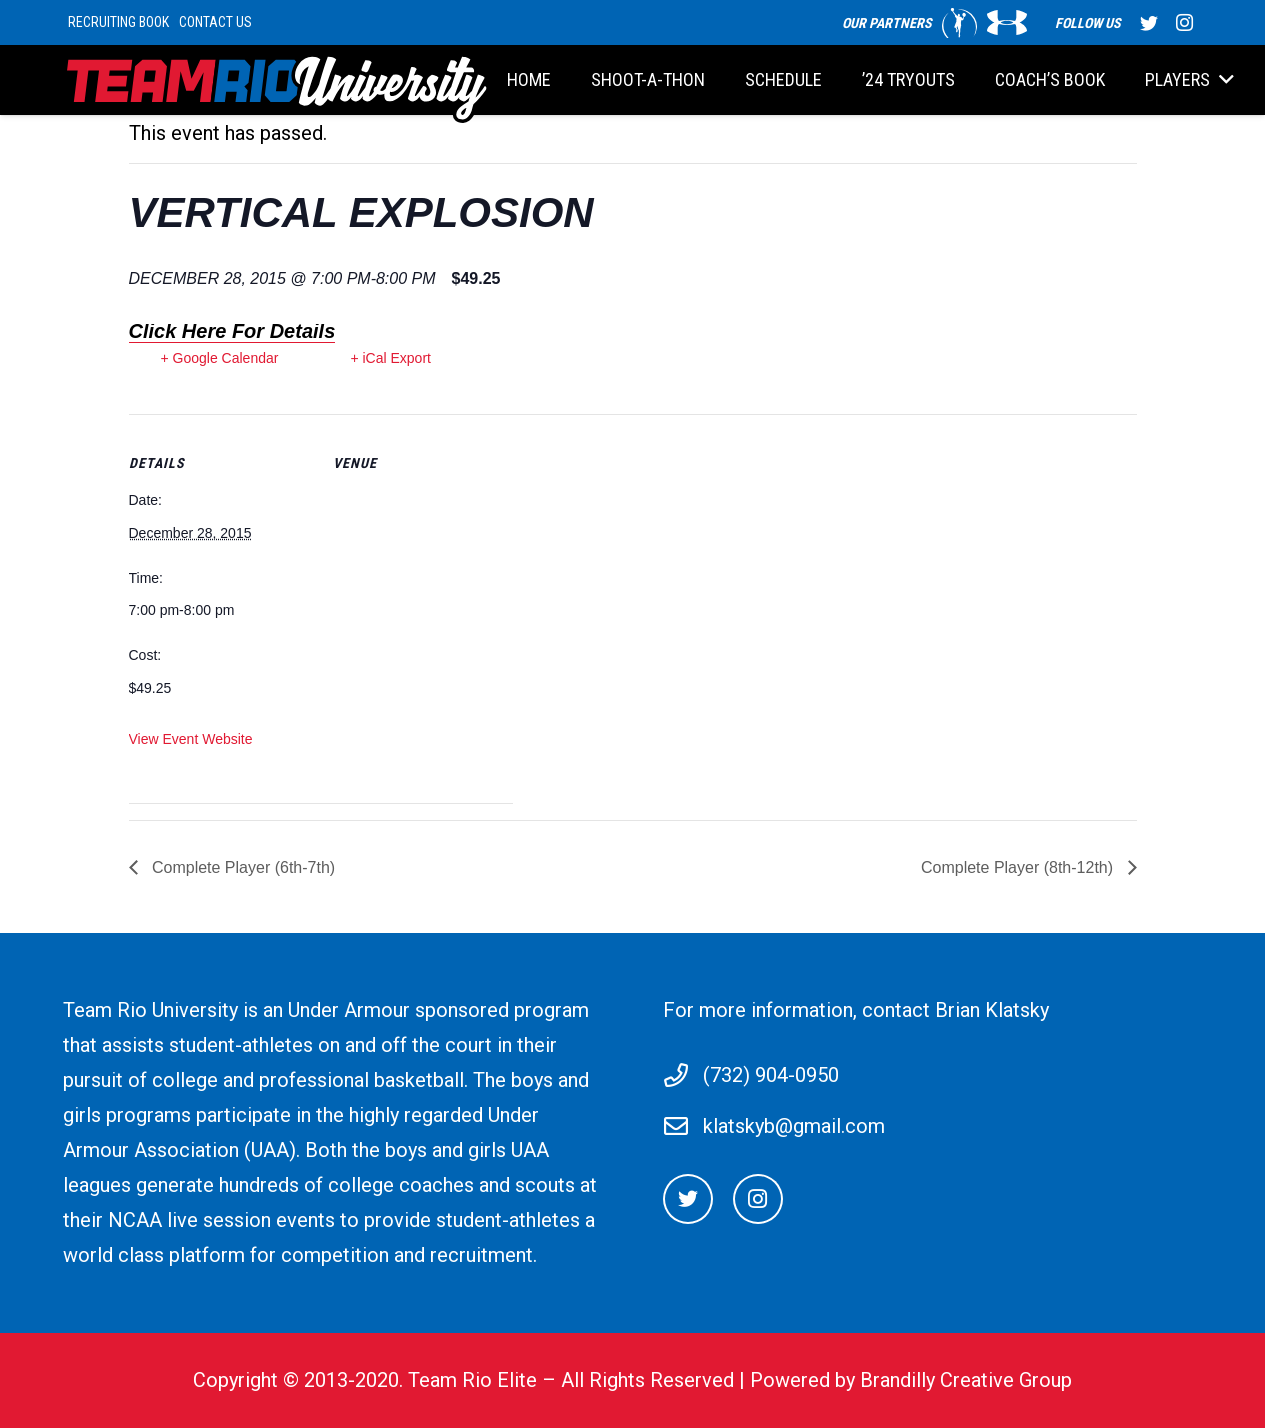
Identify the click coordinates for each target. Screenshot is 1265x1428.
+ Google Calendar (220, 358)
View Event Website (191, 739)
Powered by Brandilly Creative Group (911, 1380)
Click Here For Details (232, 331)
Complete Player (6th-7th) (242, 867)
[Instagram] (758, 1199)
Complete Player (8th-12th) (1019, 867)
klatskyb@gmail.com (794, 1126)
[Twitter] (688, 1199)
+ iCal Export (390, 358)
